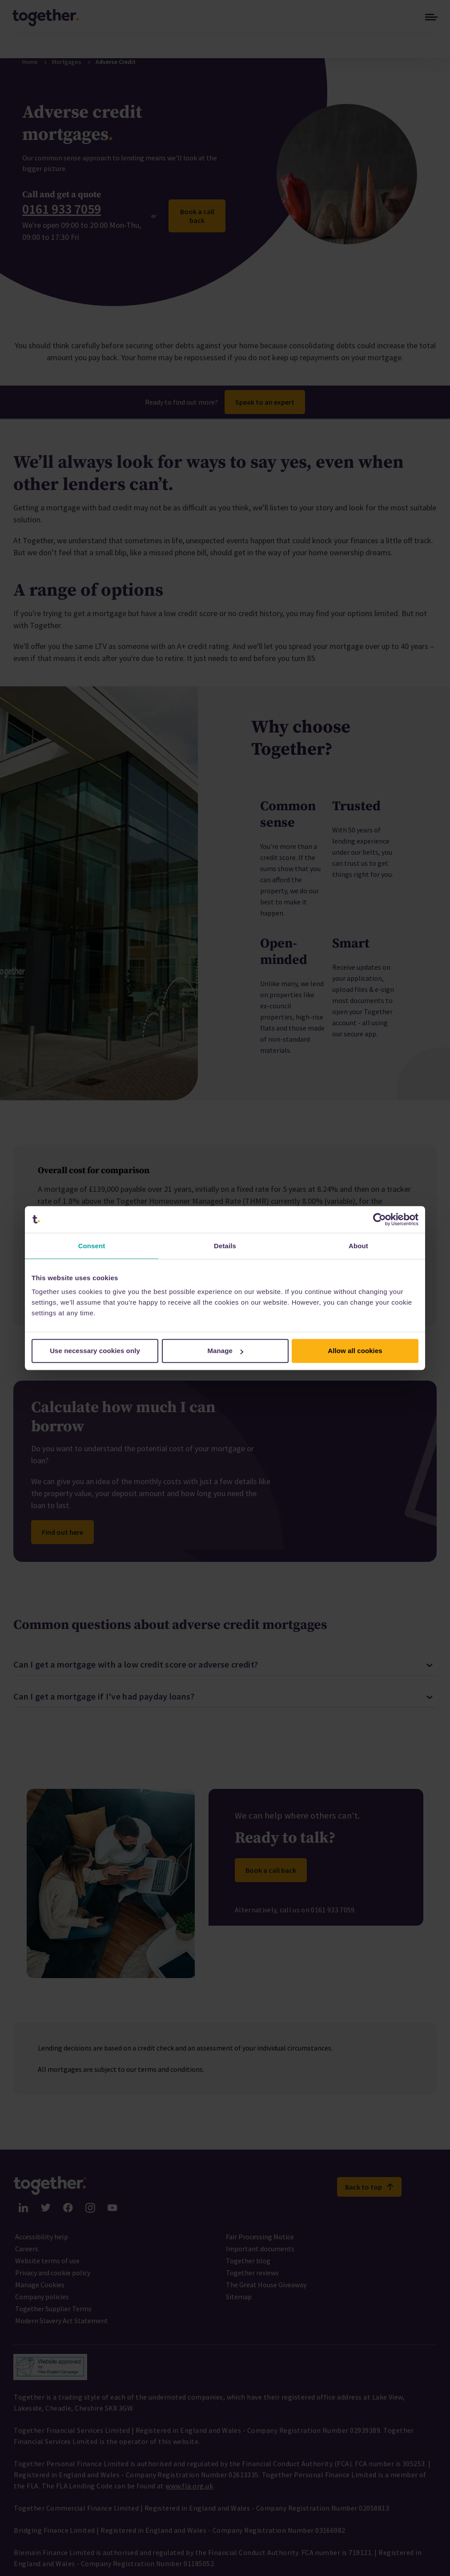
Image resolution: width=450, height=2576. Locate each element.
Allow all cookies (355, 1350)
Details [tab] (225, 1246)
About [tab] (358, 1246)
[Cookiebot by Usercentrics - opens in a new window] (379, 1219)
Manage (226, 1350)
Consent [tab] (91, 1246)
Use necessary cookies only (95, 1350)
